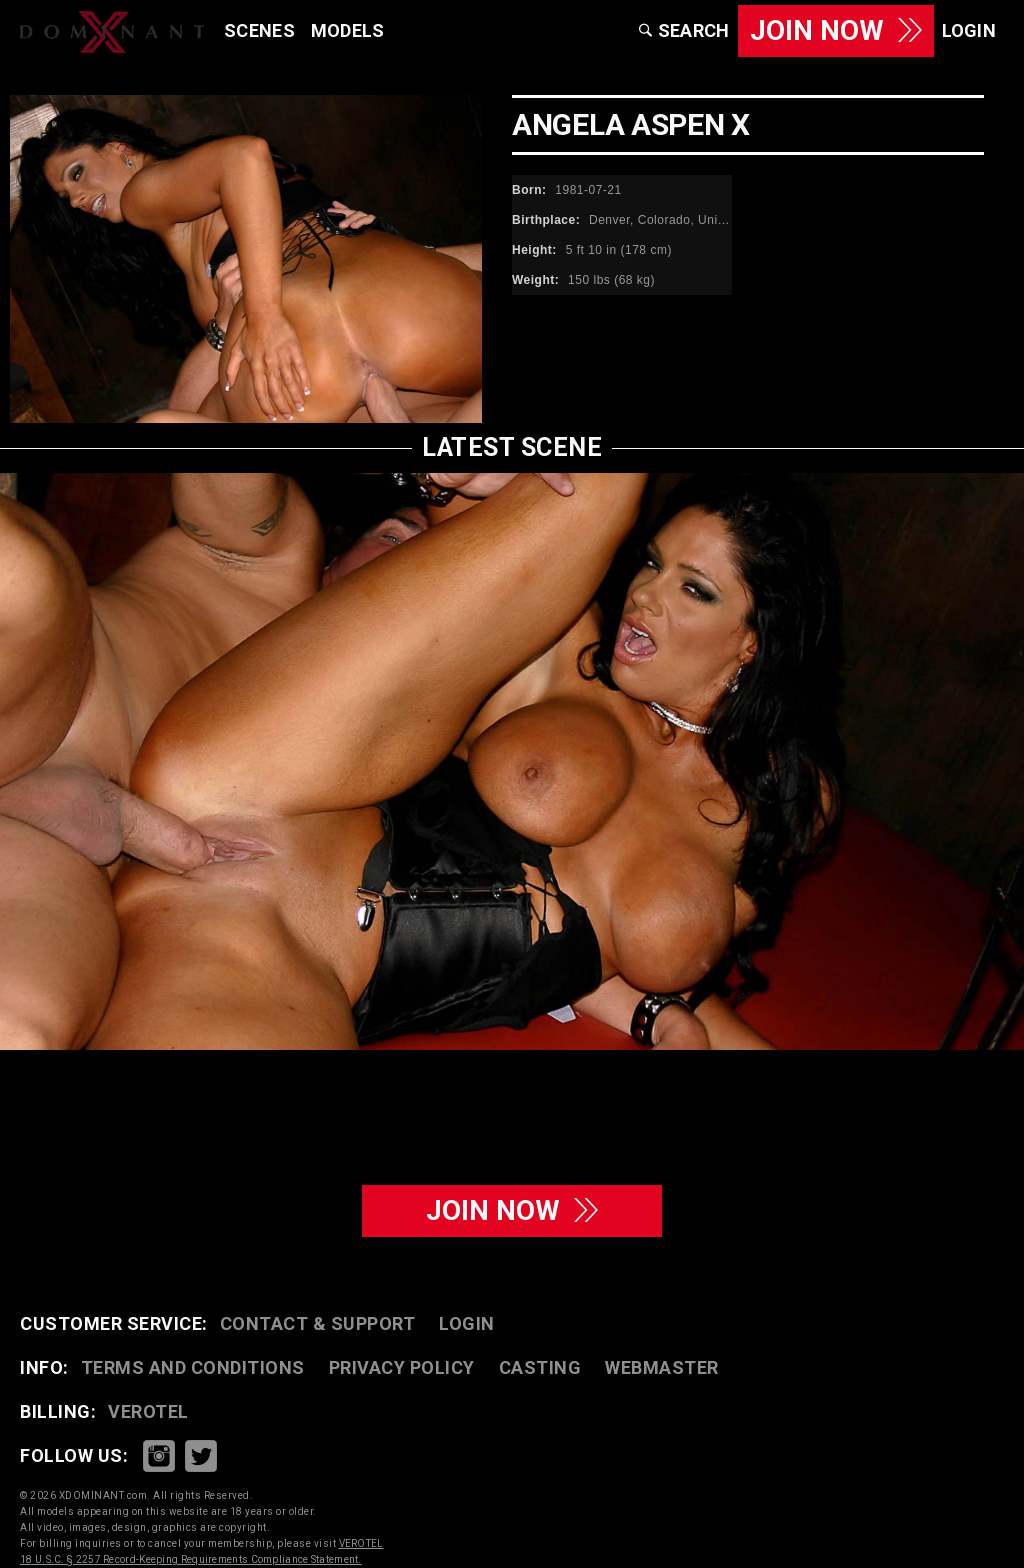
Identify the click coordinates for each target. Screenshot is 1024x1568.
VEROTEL (148, 1411)
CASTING (540, 1367)
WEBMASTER (662, 1367)
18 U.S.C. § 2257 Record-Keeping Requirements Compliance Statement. (191, 1559)
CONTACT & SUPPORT (318, 1323)
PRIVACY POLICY (402, 1367)
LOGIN (467, 1323)
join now (512, 1210)
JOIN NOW (836, 30)
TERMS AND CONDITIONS (193, 1367)
